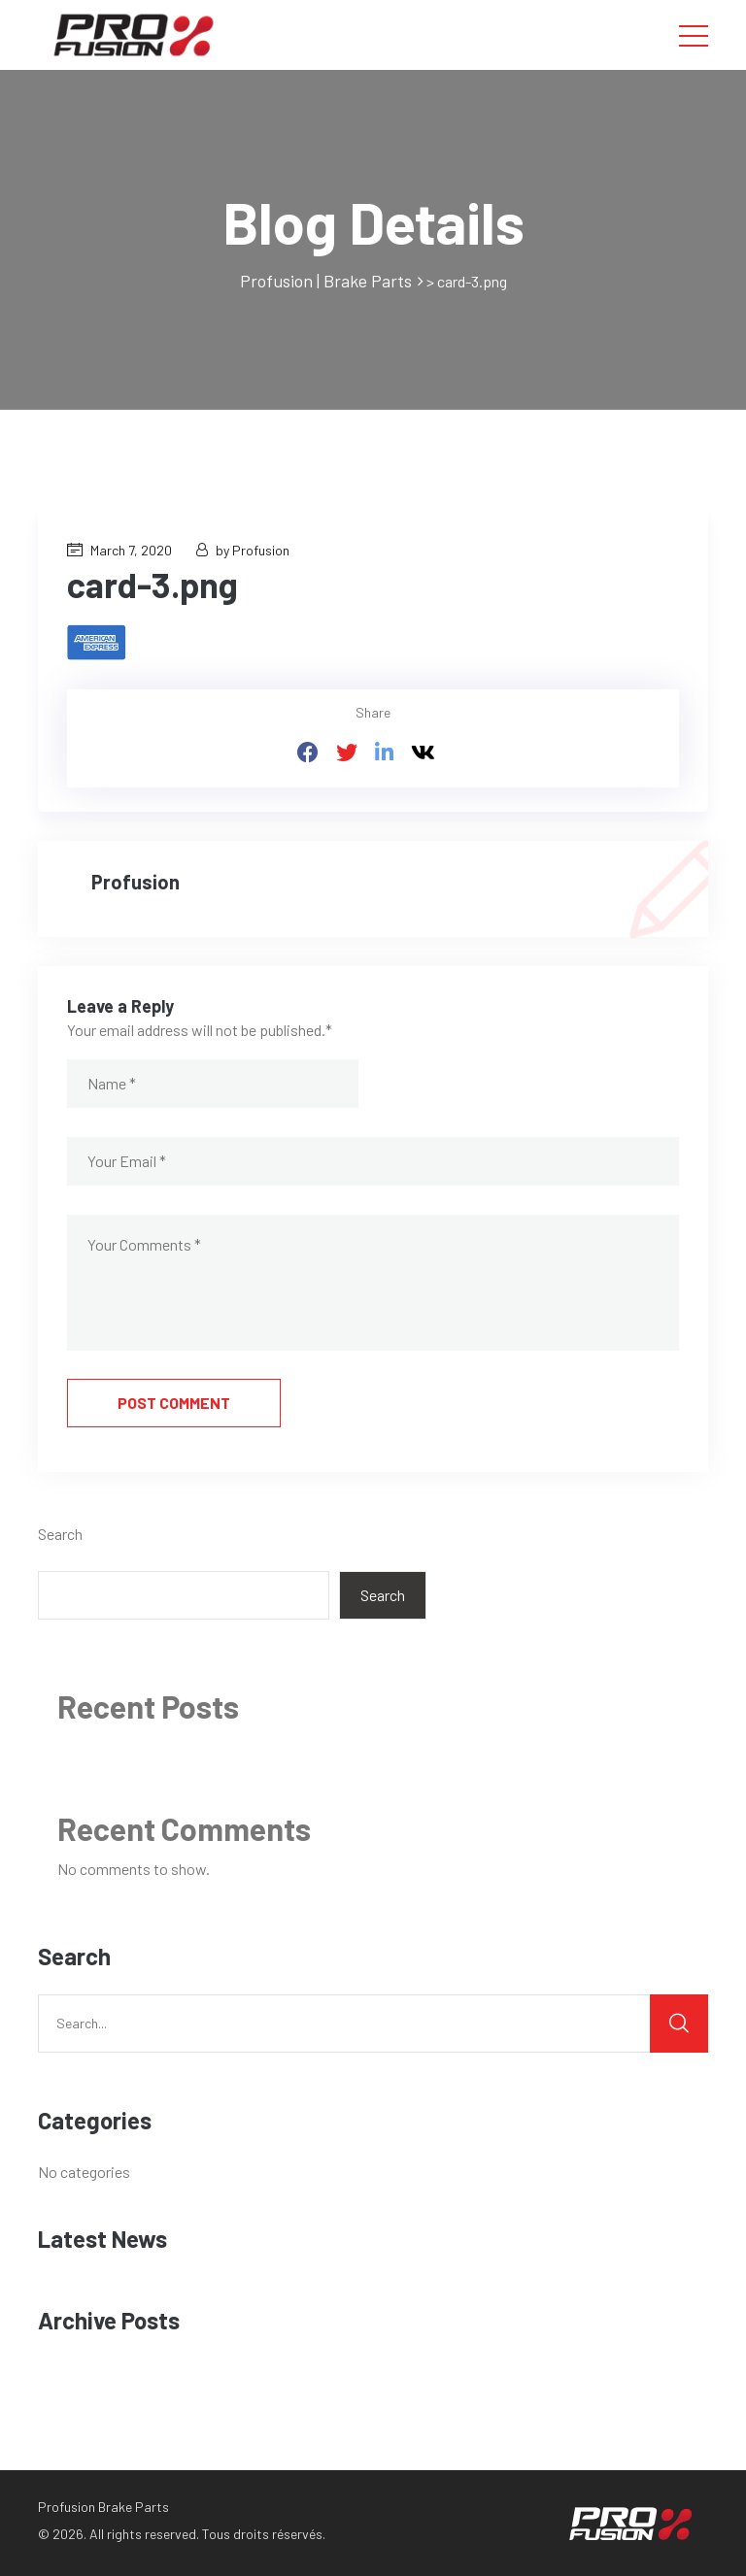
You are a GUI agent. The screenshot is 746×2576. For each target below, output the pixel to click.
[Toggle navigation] (693, 35)
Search (60, 1533)
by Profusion (242, 550)
